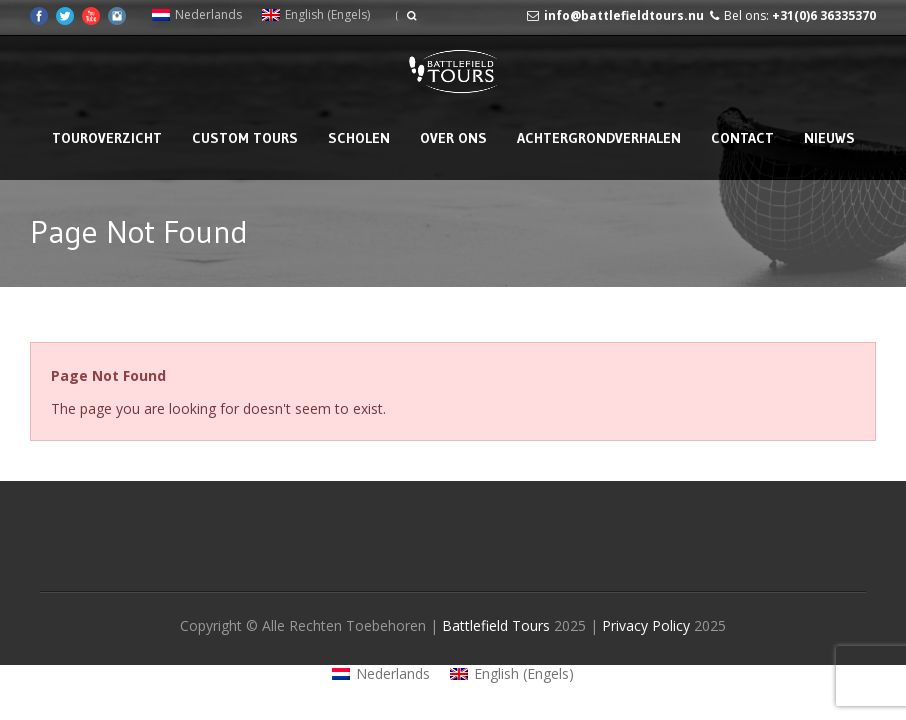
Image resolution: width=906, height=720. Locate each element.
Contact (742, 138)
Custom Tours (245, 138)
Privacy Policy (648, 625)
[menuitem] (197, 15)
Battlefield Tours (496, 625)
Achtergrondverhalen (599, 138)
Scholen (359, 138)
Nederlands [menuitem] (208, 14)
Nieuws (829, 138)
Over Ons (453, 138)
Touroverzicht (107, 138)
